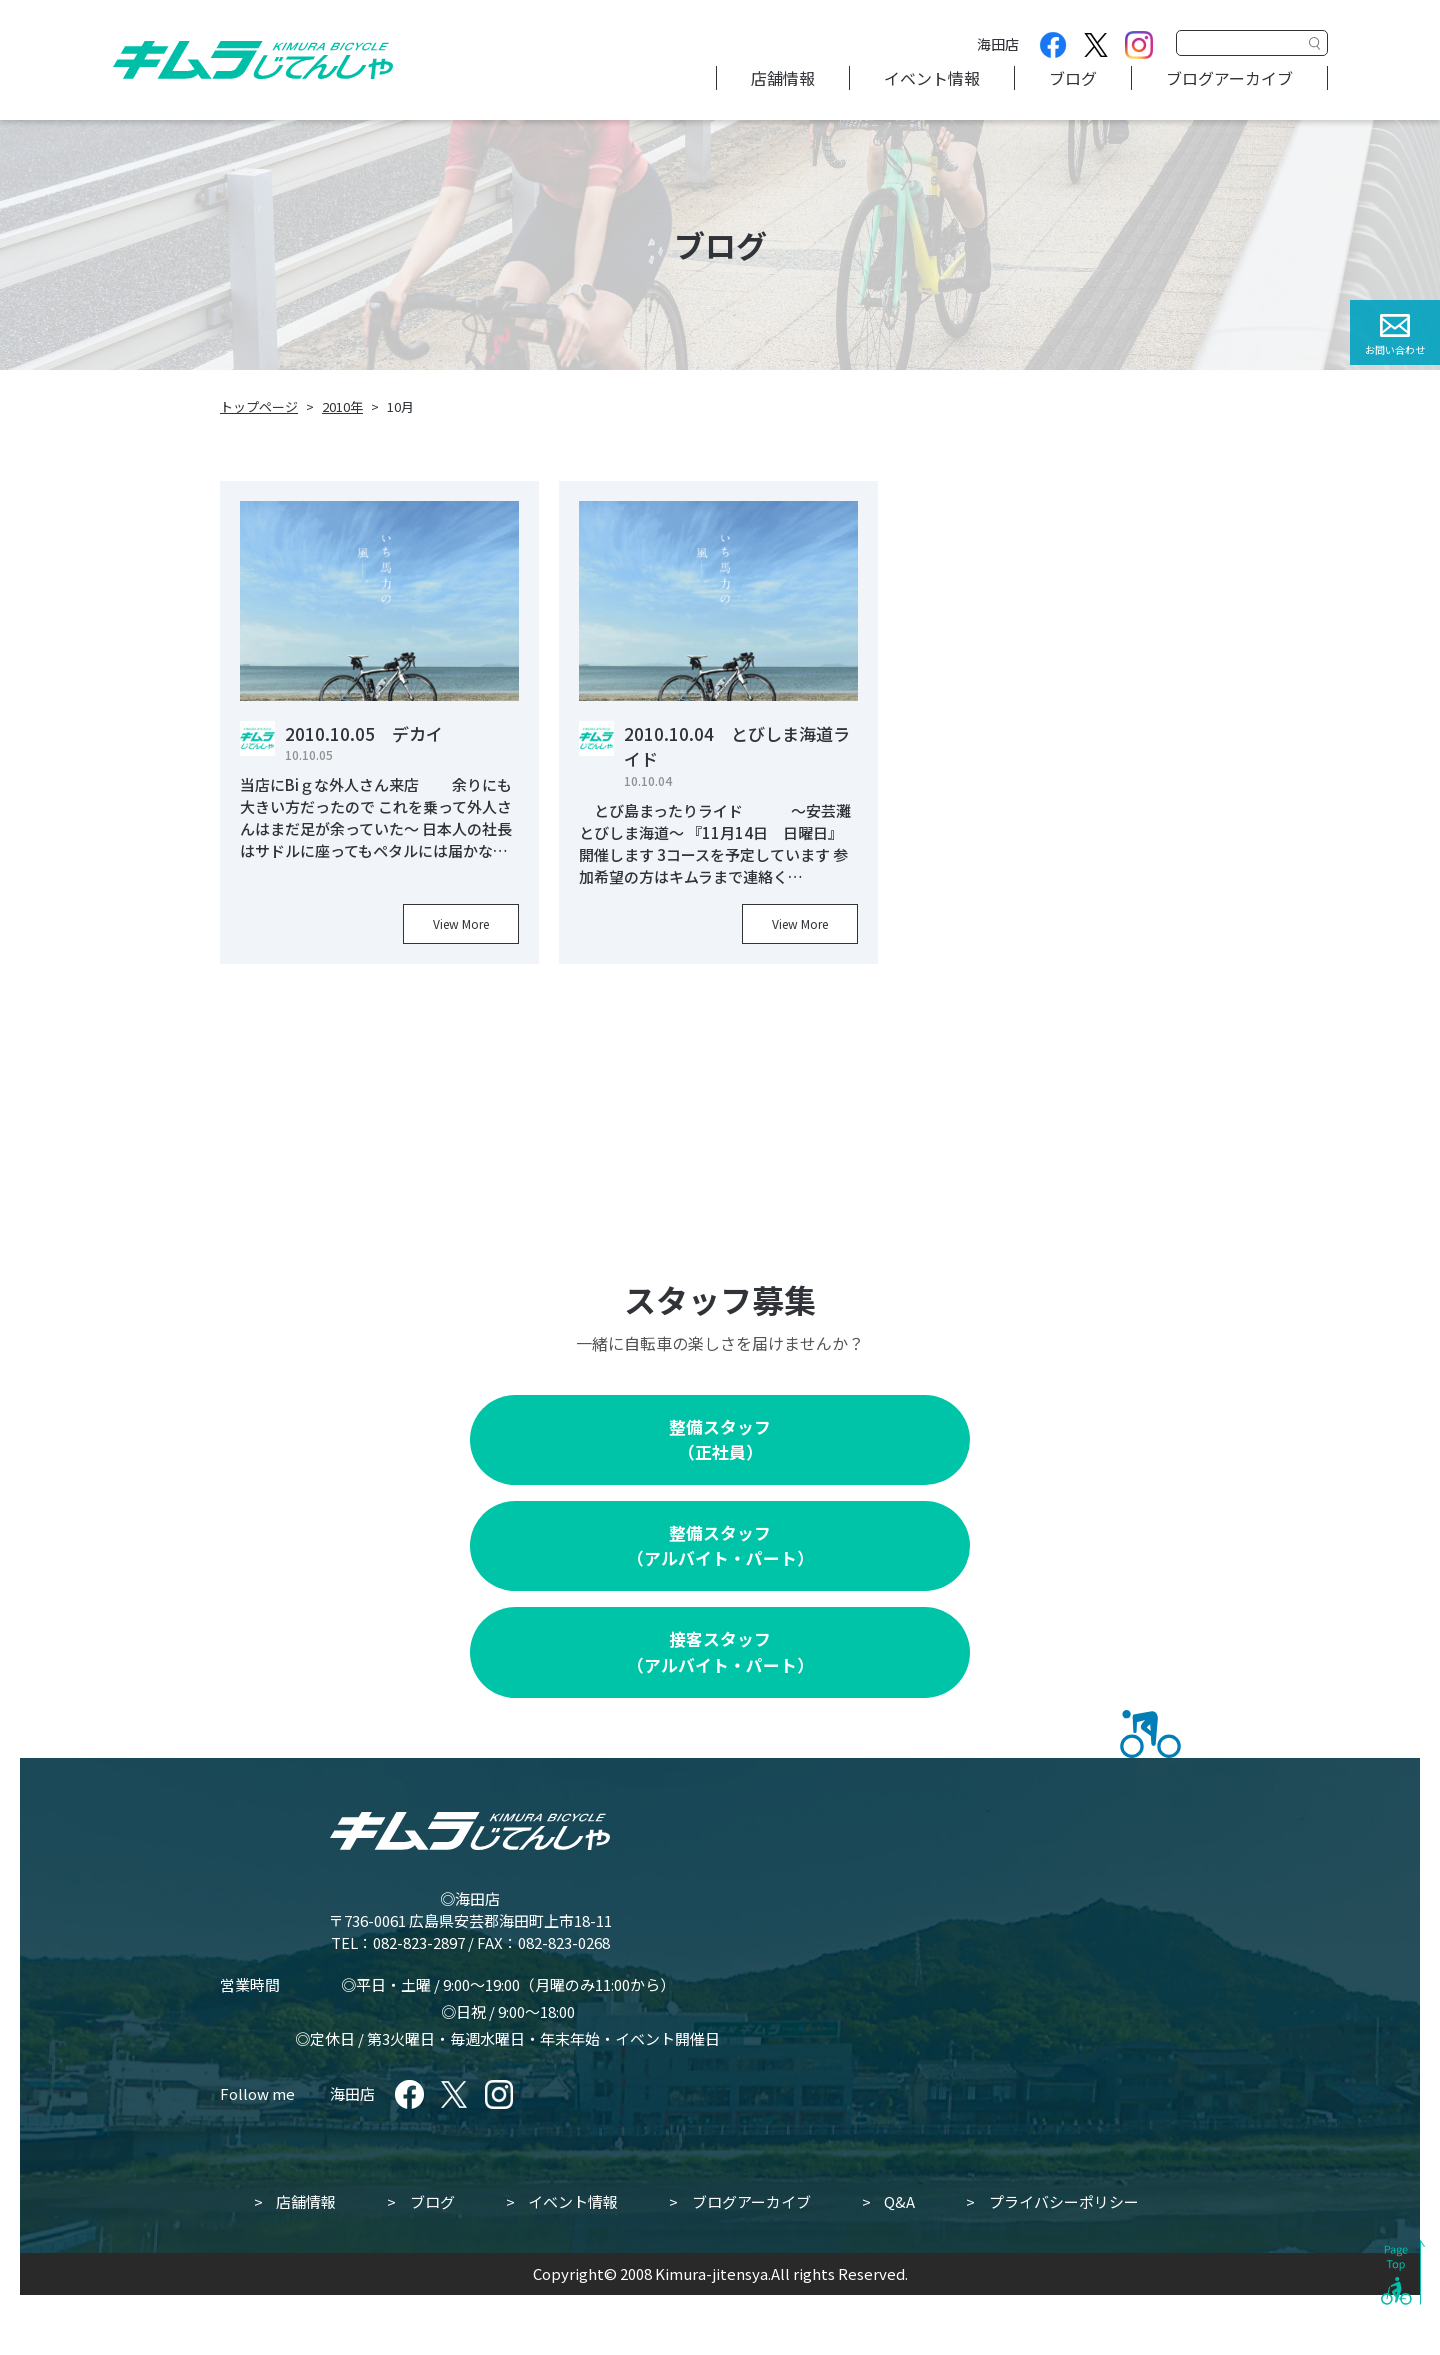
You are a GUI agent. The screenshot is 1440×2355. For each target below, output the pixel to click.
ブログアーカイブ (1229, 78)
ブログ (1073, 78)
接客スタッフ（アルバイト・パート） (720, 1651)
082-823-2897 (419, 1942)
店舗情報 (783, 78)
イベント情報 (932, 78)
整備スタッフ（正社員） (720, 1439)
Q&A (899, 2201)
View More (461, 923)
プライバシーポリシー (1064, 2201)
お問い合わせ (1395, 349)
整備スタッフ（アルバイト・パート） (720, 1545)
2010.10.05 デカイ (364, 733)
